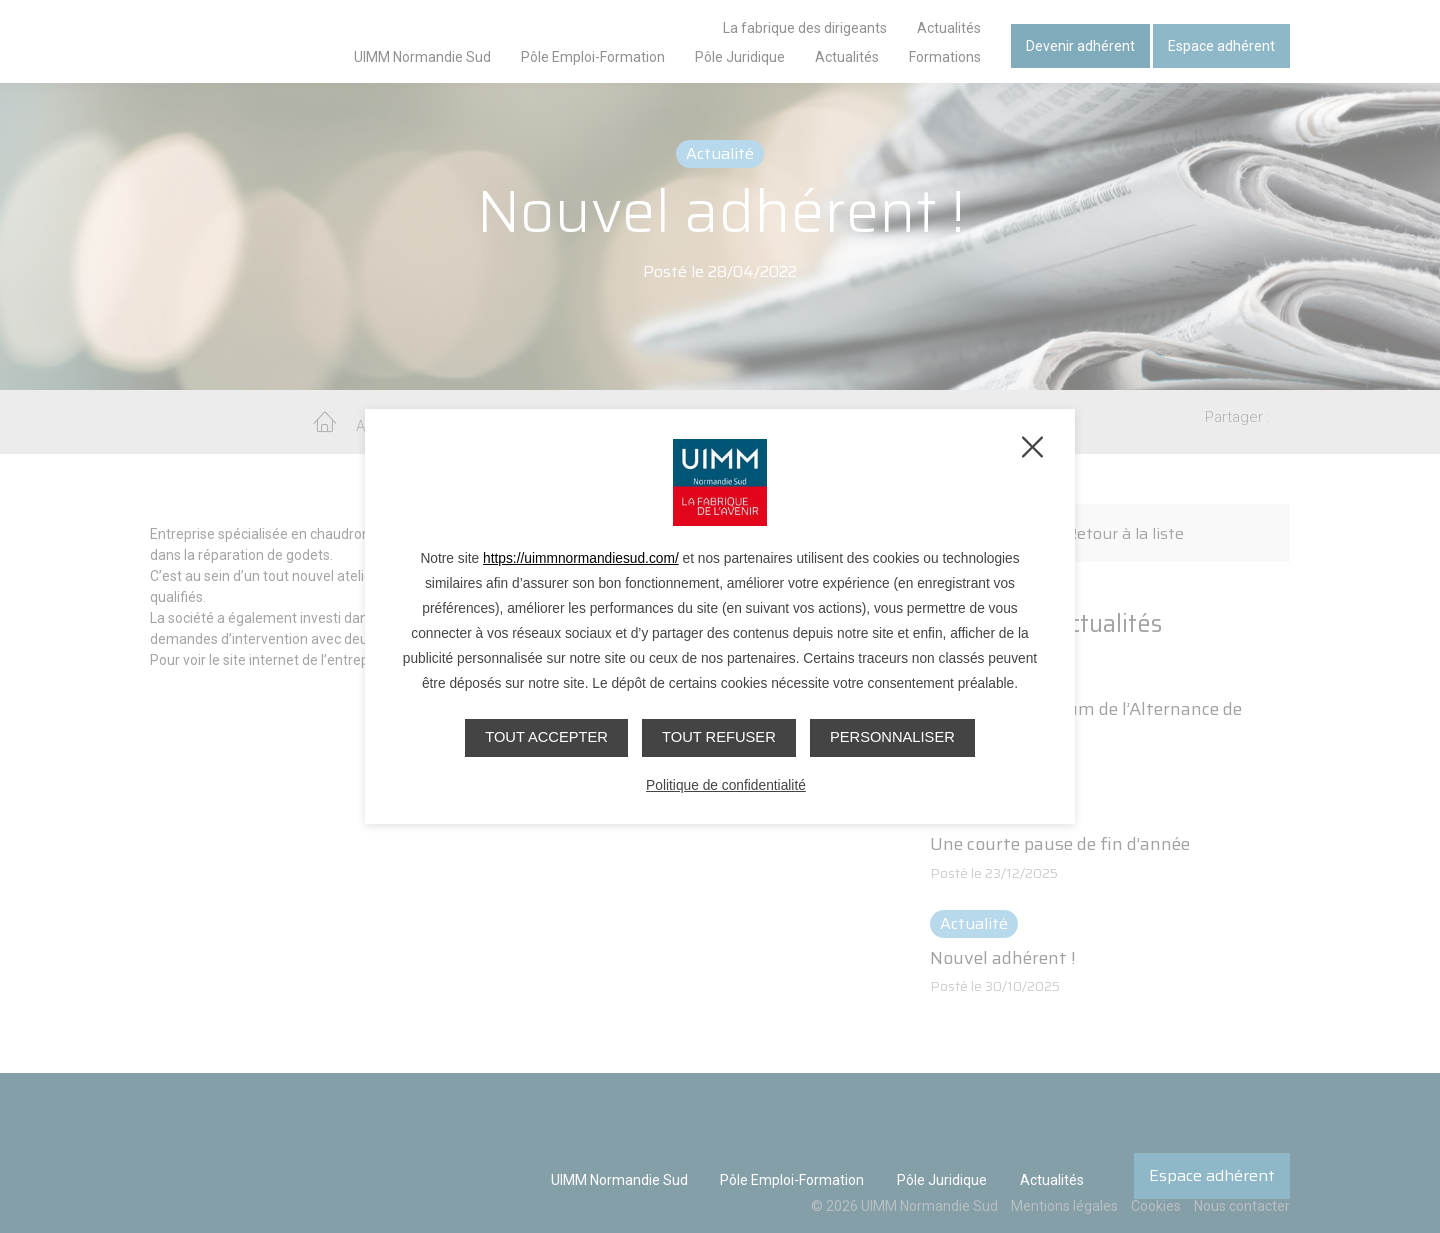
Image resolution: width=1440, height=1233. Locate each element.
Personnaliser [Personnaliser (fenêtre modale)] (895, 736)
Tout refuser (719, 736)
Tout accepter (543, 736)
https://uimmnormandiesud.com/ (581, 558)
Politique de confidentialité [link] (726, 784)
